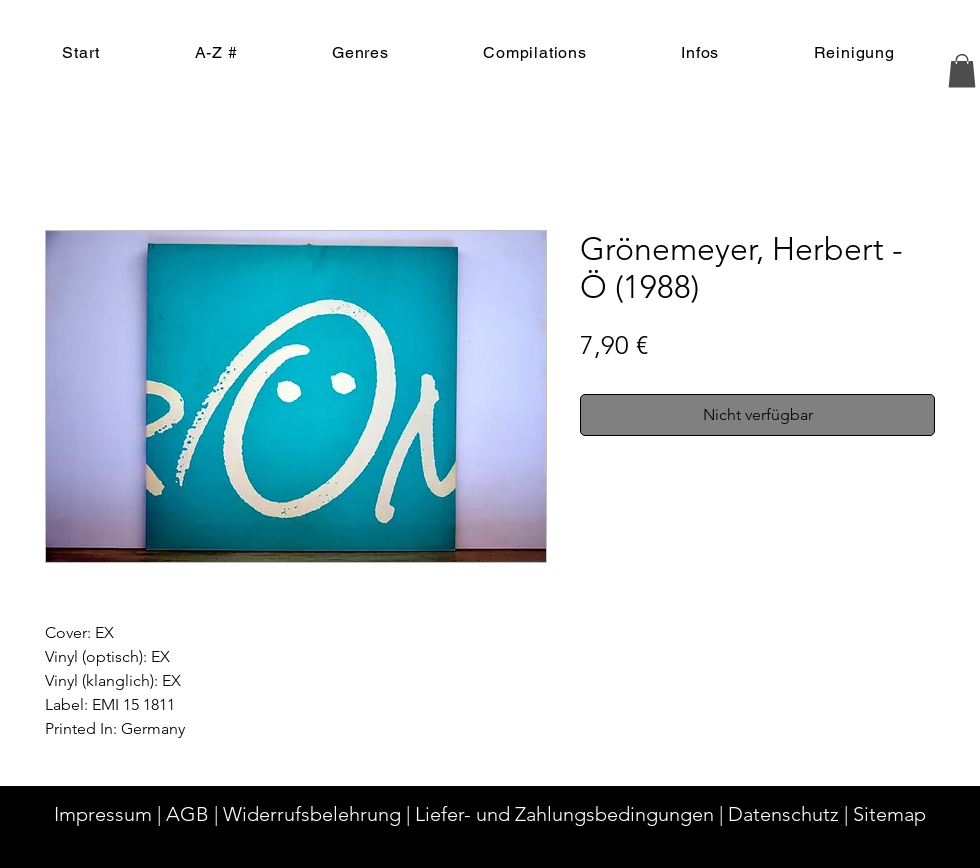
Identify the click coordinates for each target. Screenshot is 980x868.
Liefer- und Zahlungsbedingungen (564, 814)
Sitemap (889, 814)
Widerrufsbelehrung (312, 814)
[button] (962, 70)
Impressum (103, 814)
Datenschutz (783, 814)
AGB (187, 814)
